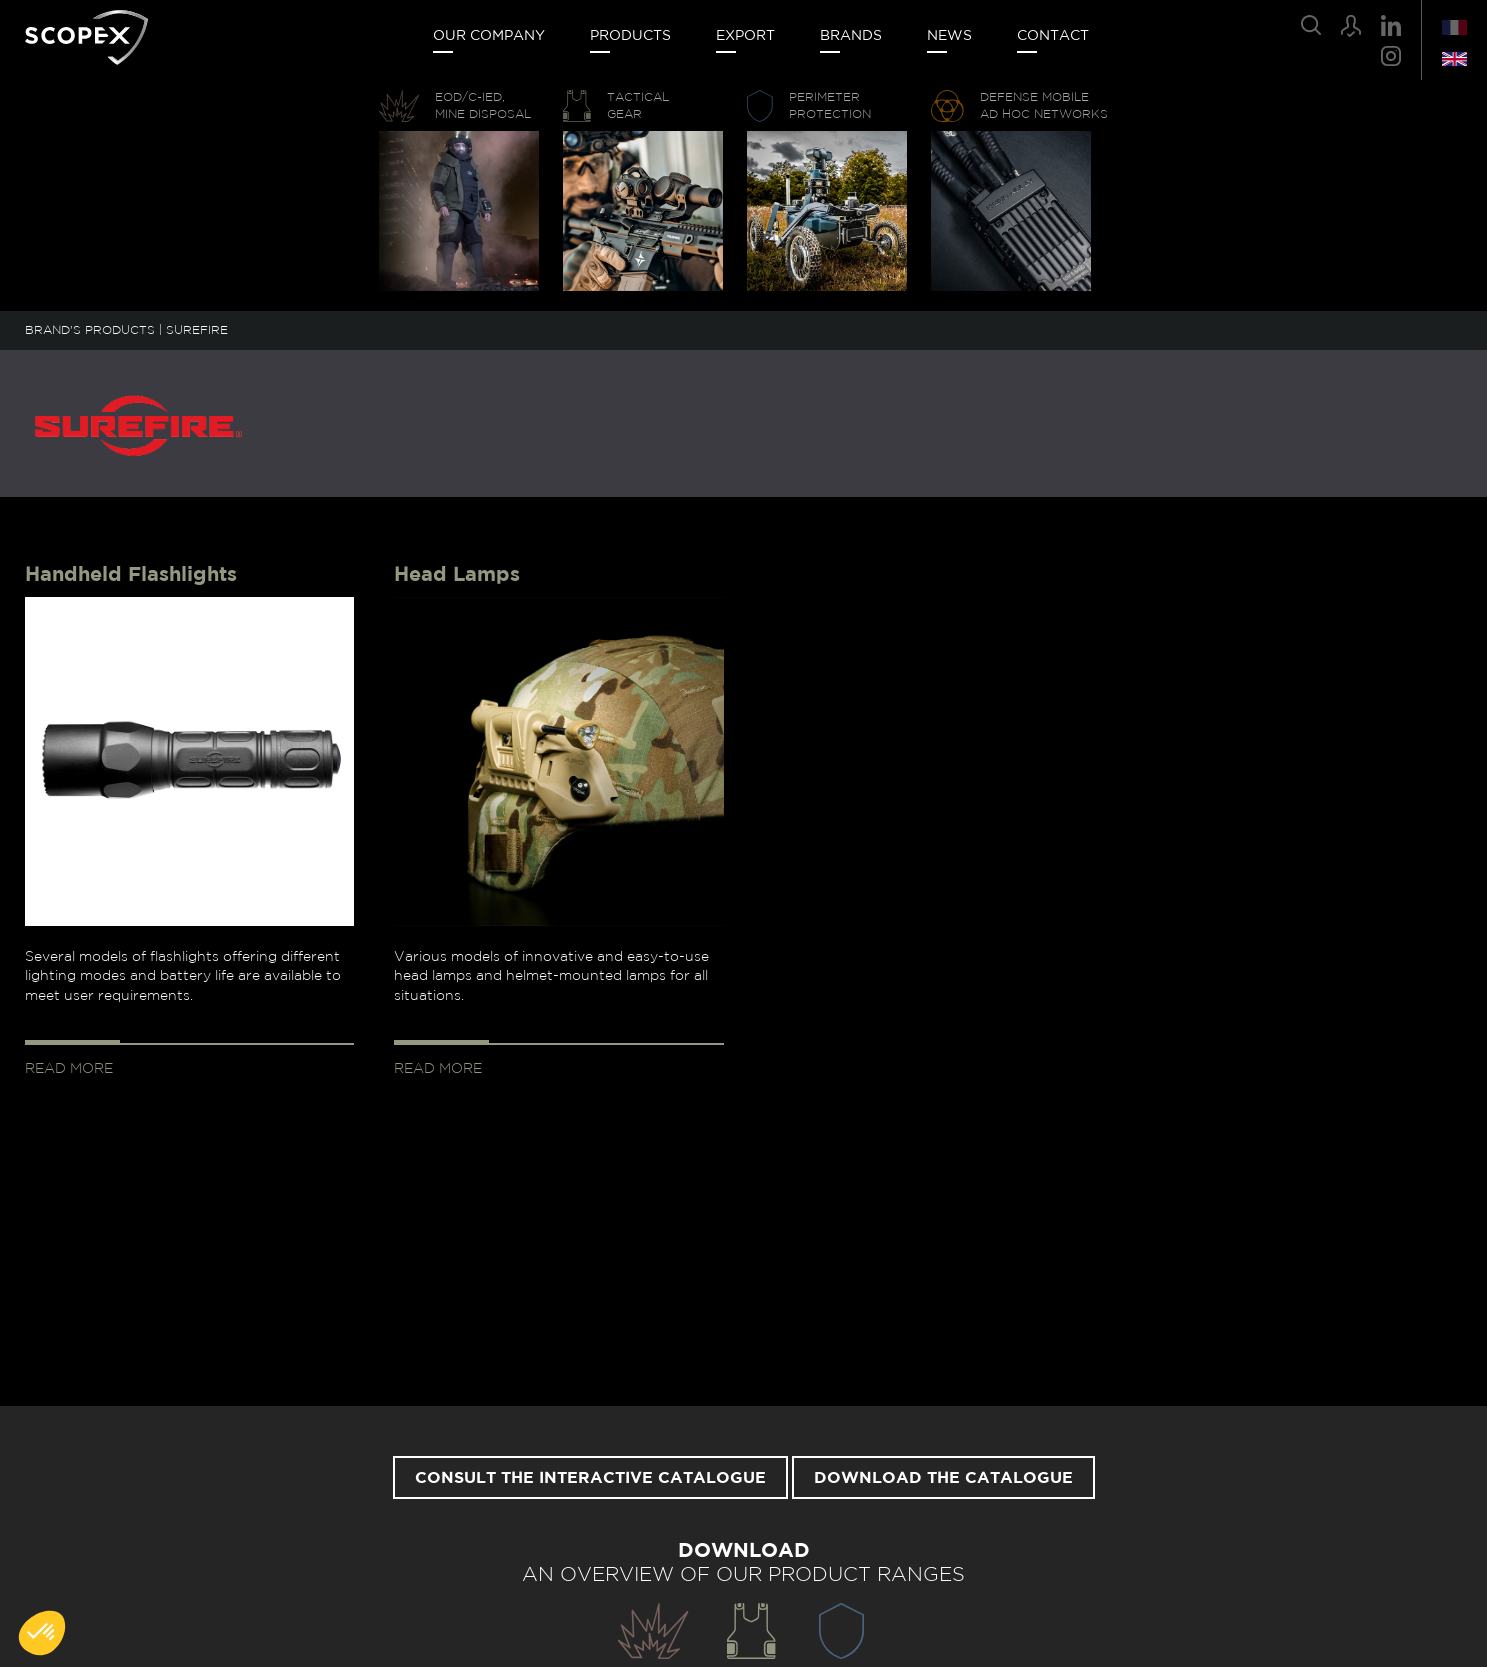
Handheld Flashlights (131, 575)
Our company (489, 36)
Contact (1053, 36)
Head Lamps (457, 575)
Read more (69, 1069)
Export (745, 36)
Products (630, 36)
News (949, 36)
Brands (851, 36)
